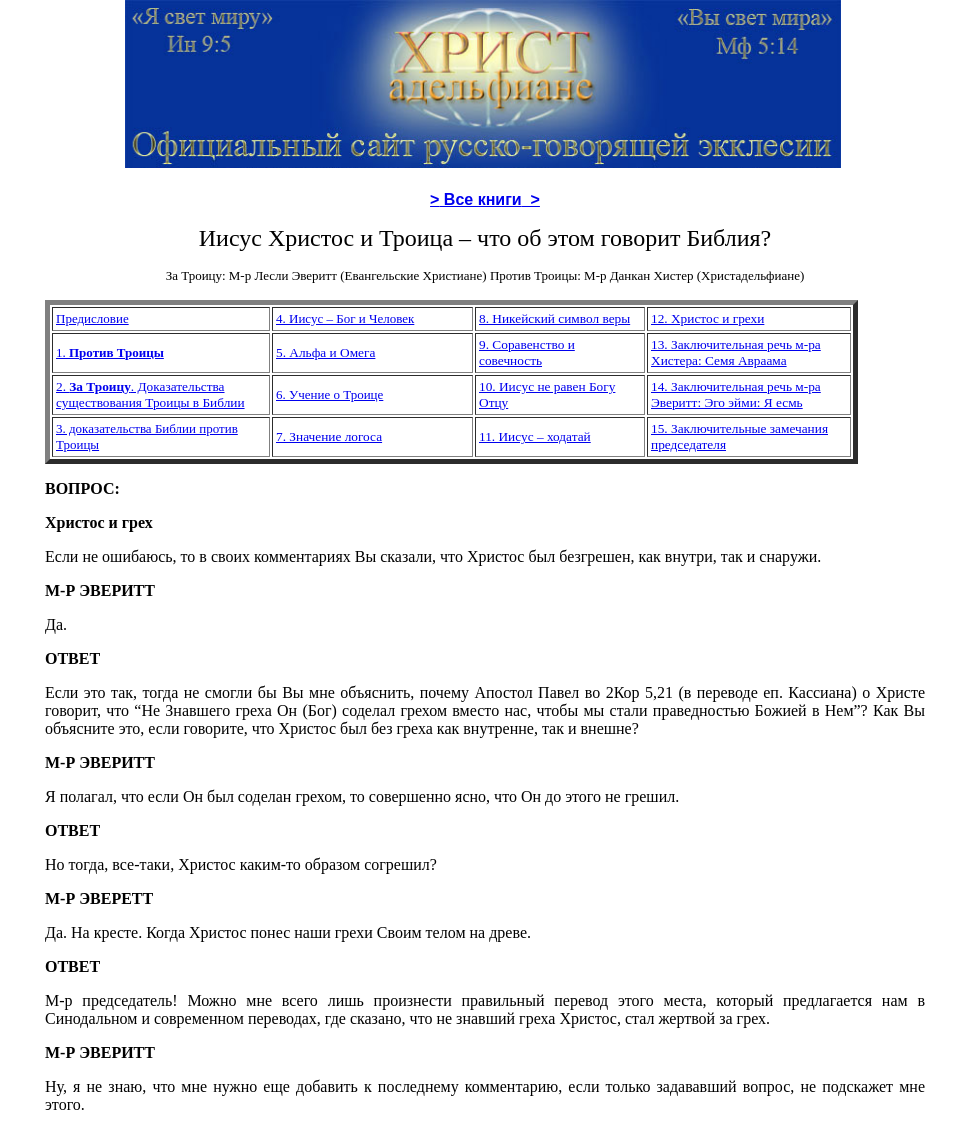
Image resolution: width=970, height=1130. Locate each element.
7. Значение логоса (329, 436)
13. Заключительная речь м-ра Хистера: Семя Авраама (736, 352)
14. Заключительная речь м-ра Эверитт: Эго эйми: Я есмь (736, 394)
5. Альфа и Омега (325, 352)
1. (62, 352)
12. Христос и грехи (707, 318)
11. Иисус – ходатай (535, 436)
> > (485, 199)
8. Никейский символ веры (554, 318)
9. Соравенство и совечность (527, 352)
